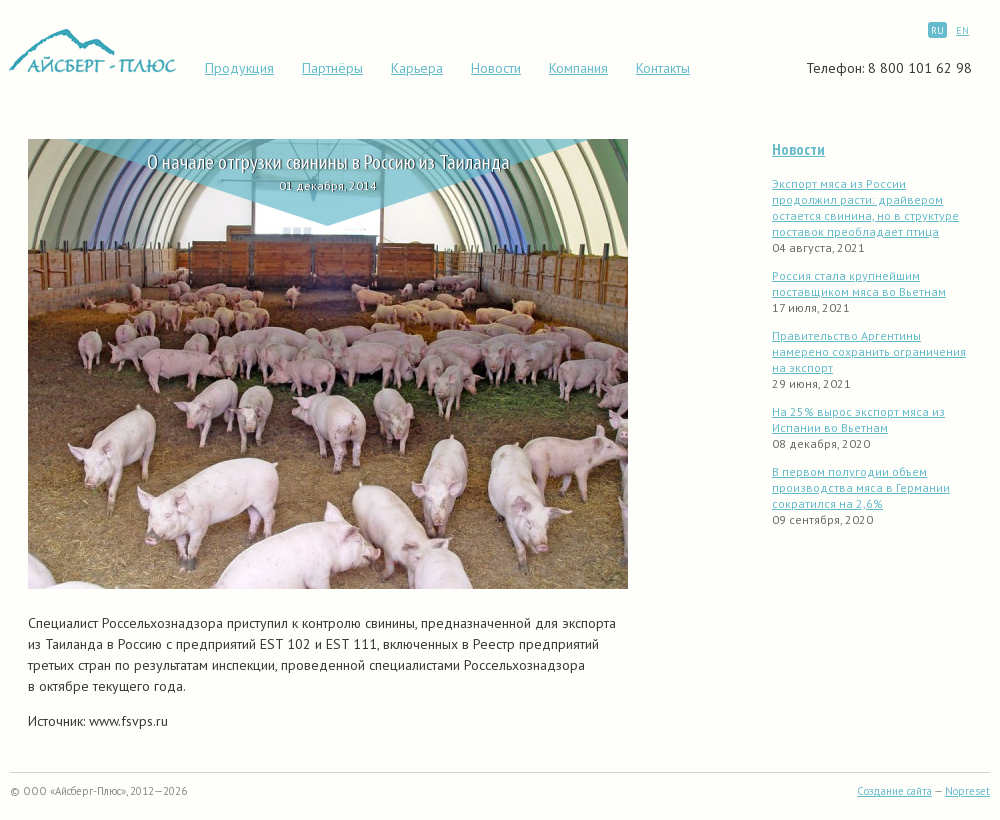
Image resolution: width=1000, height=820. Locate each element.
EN (962, 30)
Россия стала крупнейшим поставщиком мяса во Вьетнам (859, 283)
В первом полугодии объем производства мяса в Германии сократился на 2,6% (861, 487)
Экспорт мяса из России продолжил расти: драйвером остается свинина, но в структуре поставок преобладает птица (865, 207)
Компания (578, 68)
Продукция (239, 68)
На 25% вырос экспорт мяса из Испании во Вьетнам (858, 419)
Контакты (663, 68)
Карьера (417, 68)
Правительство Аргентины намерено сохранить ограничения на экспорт (869, 351)
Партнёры (332, 68)
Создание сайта (894, 791)
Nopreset (967, 791)
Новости (496, 68)
